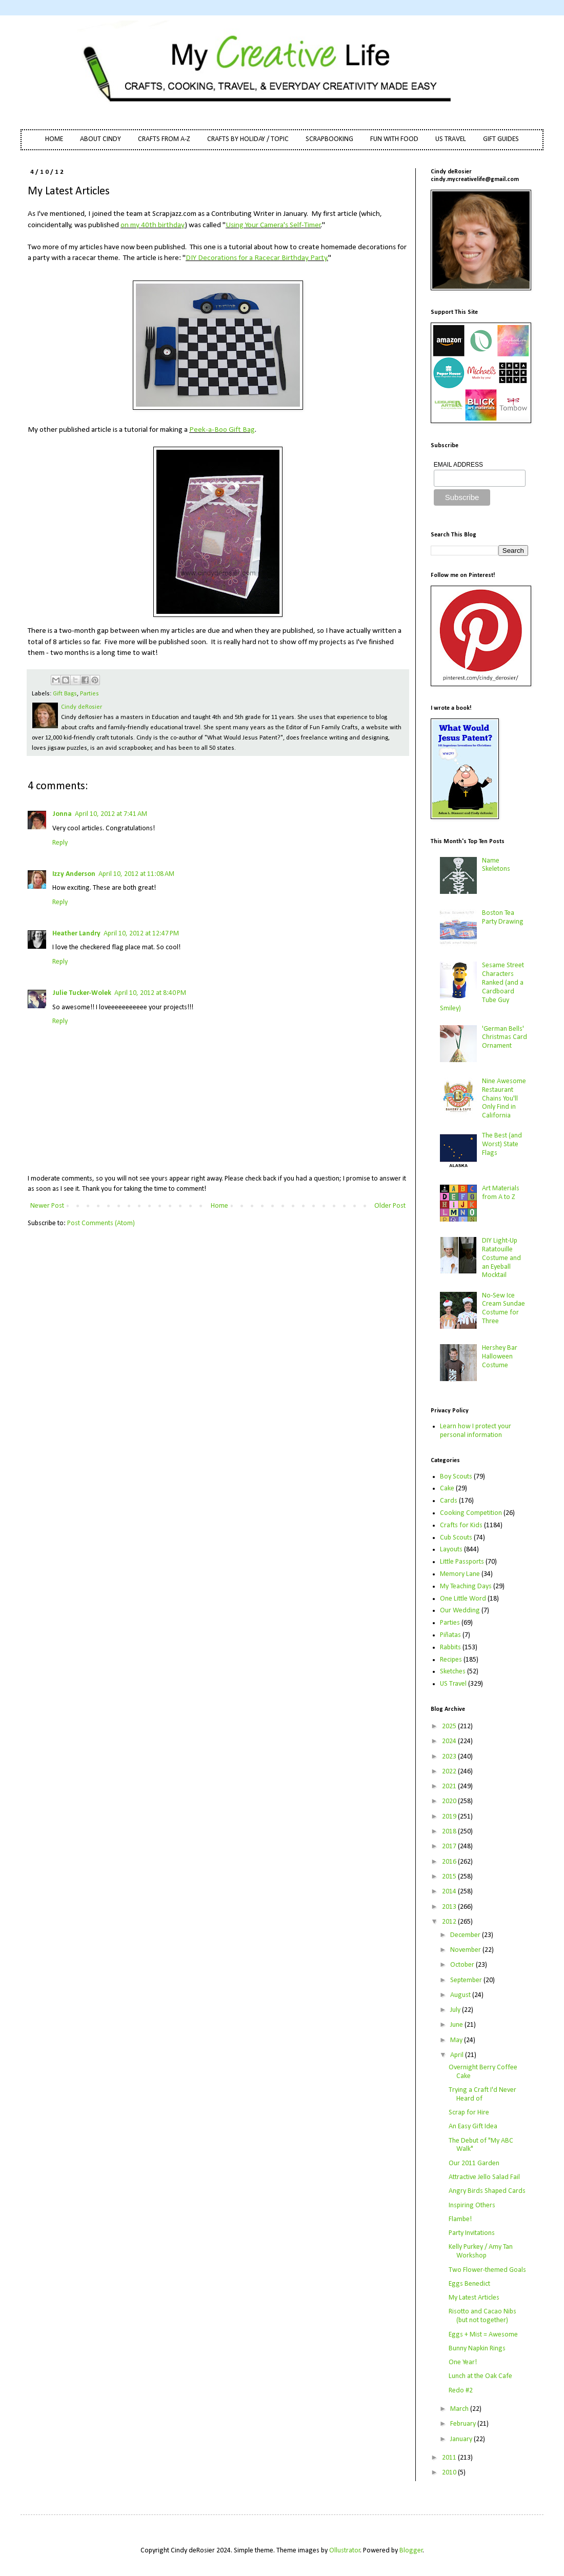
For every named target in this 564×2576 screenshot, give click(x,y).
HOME (54, 139)
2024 (450, 1741)
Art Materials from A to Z (500, 1193)
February (463, 2424)
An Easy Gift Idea (473, 2126)
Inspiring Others (472, 2205)
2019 (450, 1817)
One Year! (463, 2362)
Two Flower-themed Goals (487, 2270)
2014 (450, 1891)
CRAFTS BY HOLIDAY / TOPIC (248, 139)
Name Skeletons (496, 865)
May (457, 2040)
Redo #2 (461, 2390)
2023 (450, 1757)
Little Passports (462, 1562)
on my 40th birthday (152, 225)
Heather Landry (76, 933)
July (456, 2010)
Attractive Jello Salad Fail (484, 2177)
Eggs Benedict (469, 2284)
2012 (450, 1922)
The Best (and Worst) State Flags (502, 1144)
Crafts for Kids (461, 1525)
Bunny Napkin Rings (477, 2348)
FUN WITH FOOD (394, 139)
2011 (450, 2458)
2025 (450, 1726)
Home (219, 1206)
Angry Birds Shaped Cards (487, 2191)
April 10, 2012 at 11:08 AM (136, 874)
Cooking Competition (471, 1513)
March (460, 2409)
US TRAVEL (450, 139)
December (466, 1935)
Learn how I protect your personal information (475, 1431)
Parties (89, 694)
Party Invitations (472, 2233)
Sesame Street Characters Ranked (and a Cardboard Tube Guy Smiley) (482, 987)
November (466, 1950)
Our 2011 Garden (474, 2163)
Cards (448, 1501)
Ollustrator (344, 2550)
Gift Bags (65, 694)
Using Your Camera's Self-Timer (273, 225)
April (457, 2055)
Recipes (451, 1660)
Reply (60, 843)
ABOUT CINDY (100, 139)
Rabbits (450, 1647)
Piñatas (450, 1635)
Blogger (411, 2550)
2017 (450, 1846)
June (457, 2025)
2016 (450, 1862)
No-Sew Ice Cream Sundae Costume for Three (503, 1308)
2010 (450, 2473)
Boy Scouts (456, 1477)
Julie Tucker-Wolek (81, 993)
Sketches (453, 1671)
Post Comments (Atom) (101, 1223)
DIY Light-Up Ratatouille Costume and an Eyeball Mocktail (501, 1258)
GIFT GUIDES (501, 139)
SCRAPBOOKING (329, 139)
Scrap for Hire (469, 2112)
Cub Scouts (456, 1538)
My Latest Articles (474, 2298)
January (462, 2439)
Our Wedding (460, 1610)
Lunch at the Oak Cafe (480, 2376)
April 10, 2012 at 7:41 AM (111, 814)
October (463, 1965)
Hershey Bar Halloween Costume (499, 1356)
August (461, 1995)
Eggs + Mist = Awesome (483, 2335)
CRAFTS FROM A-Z (164, 139)
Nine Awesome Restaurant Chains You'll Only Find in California (504, 1098)
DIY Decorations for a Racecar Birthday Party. (257, 258)
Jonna (62, 814)
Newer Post (47, 1206)
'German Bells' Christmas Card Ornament (504, 1037)
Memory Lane (460, 1574)
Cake (447, 1488)
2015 (450, 1877)
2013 (450, 1907)
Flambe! (460, 2219)
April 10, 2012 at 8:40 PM (150, 993)
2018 (450, 1831)
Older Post (390, 1206)
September (467, 1980)
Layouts (451, 1549)
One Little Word (463, 1599)
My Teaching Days (466, 1586)
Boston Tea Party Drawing (502, 917)
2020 (450, 1801)
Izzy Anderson (73, 874)
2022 (450, 1771)
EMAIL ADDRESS (458, 464)
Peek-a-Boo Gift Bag (222, 430)
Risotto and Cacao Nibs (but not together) (482, 2316)
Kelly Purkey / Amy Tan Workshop (481, 2251)
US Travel (453, 1684)
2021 (450, 1786)
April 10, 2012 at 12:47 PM (141, 933)
